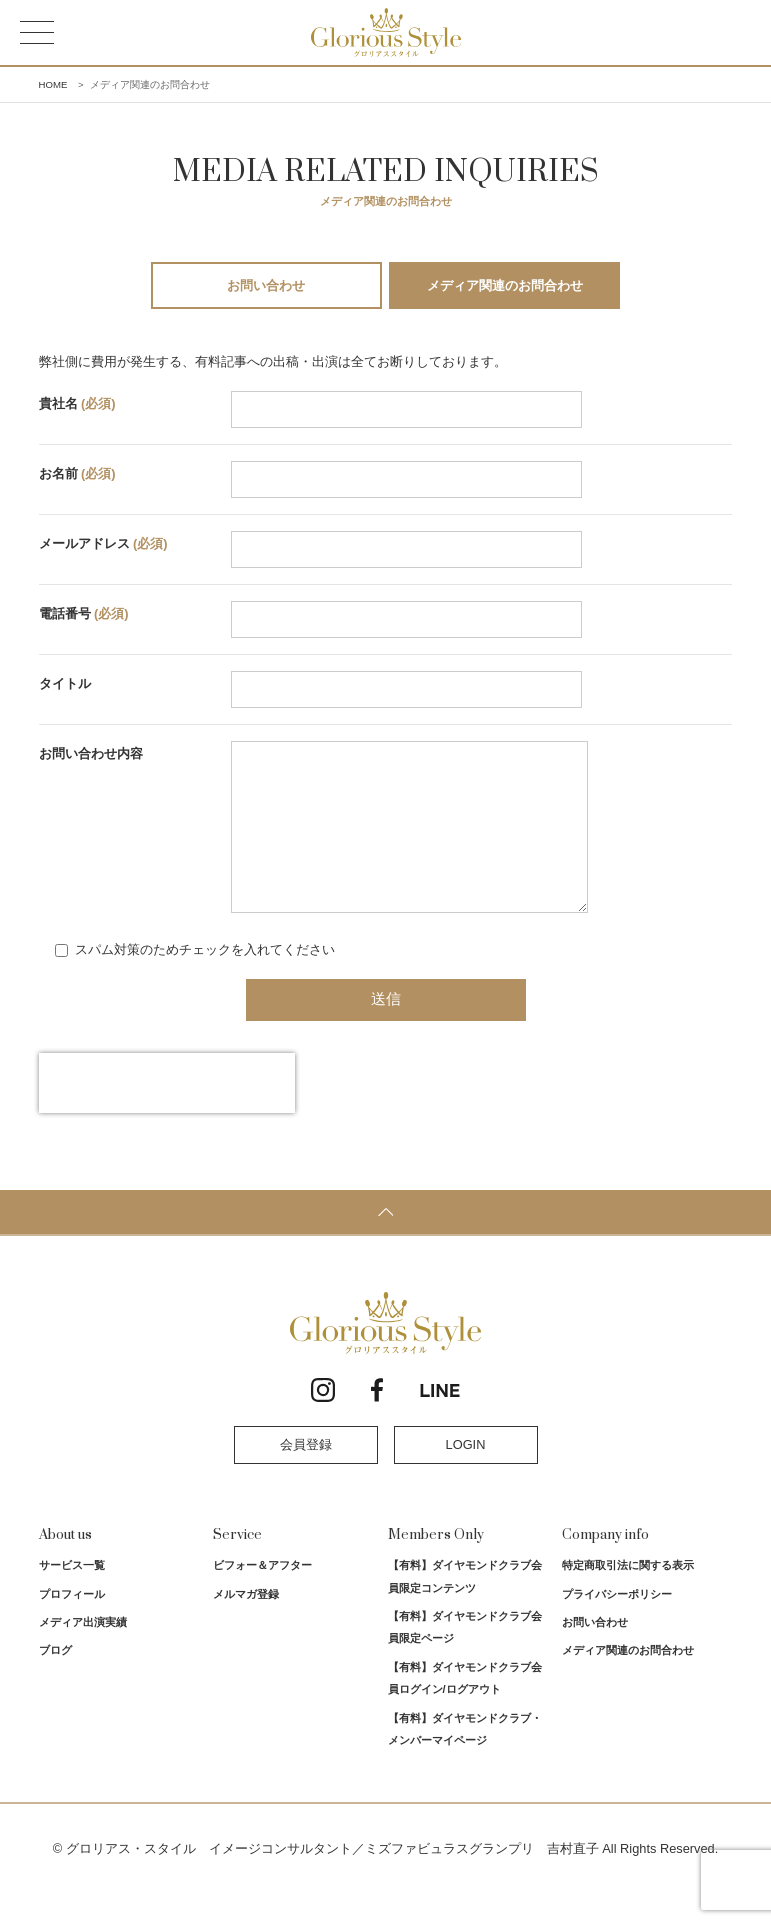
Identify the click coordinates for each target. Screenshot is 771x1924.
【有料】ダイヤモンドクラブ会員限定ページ (465, 1657)
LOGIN (466, 1474)
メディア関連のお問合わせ (505, 285)
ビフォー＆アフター (262, 1595)
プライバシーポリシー (617, 1624)
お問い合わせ (266, 285)
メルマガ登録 (246, 1624)
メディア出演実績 (83, 1652)
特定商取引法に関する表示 (628, 1595)
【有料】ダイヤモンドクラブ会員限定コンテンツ (465, 1606)
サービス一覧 (72, 1595)
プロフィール (72, 1624)
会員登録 (306, 1474)
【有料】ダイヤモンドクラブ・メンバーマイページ (465, 1759)
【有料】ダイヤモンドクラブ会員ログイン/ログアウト (465, 1708)
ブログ (55, 1680)
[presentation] (167, 1113)
